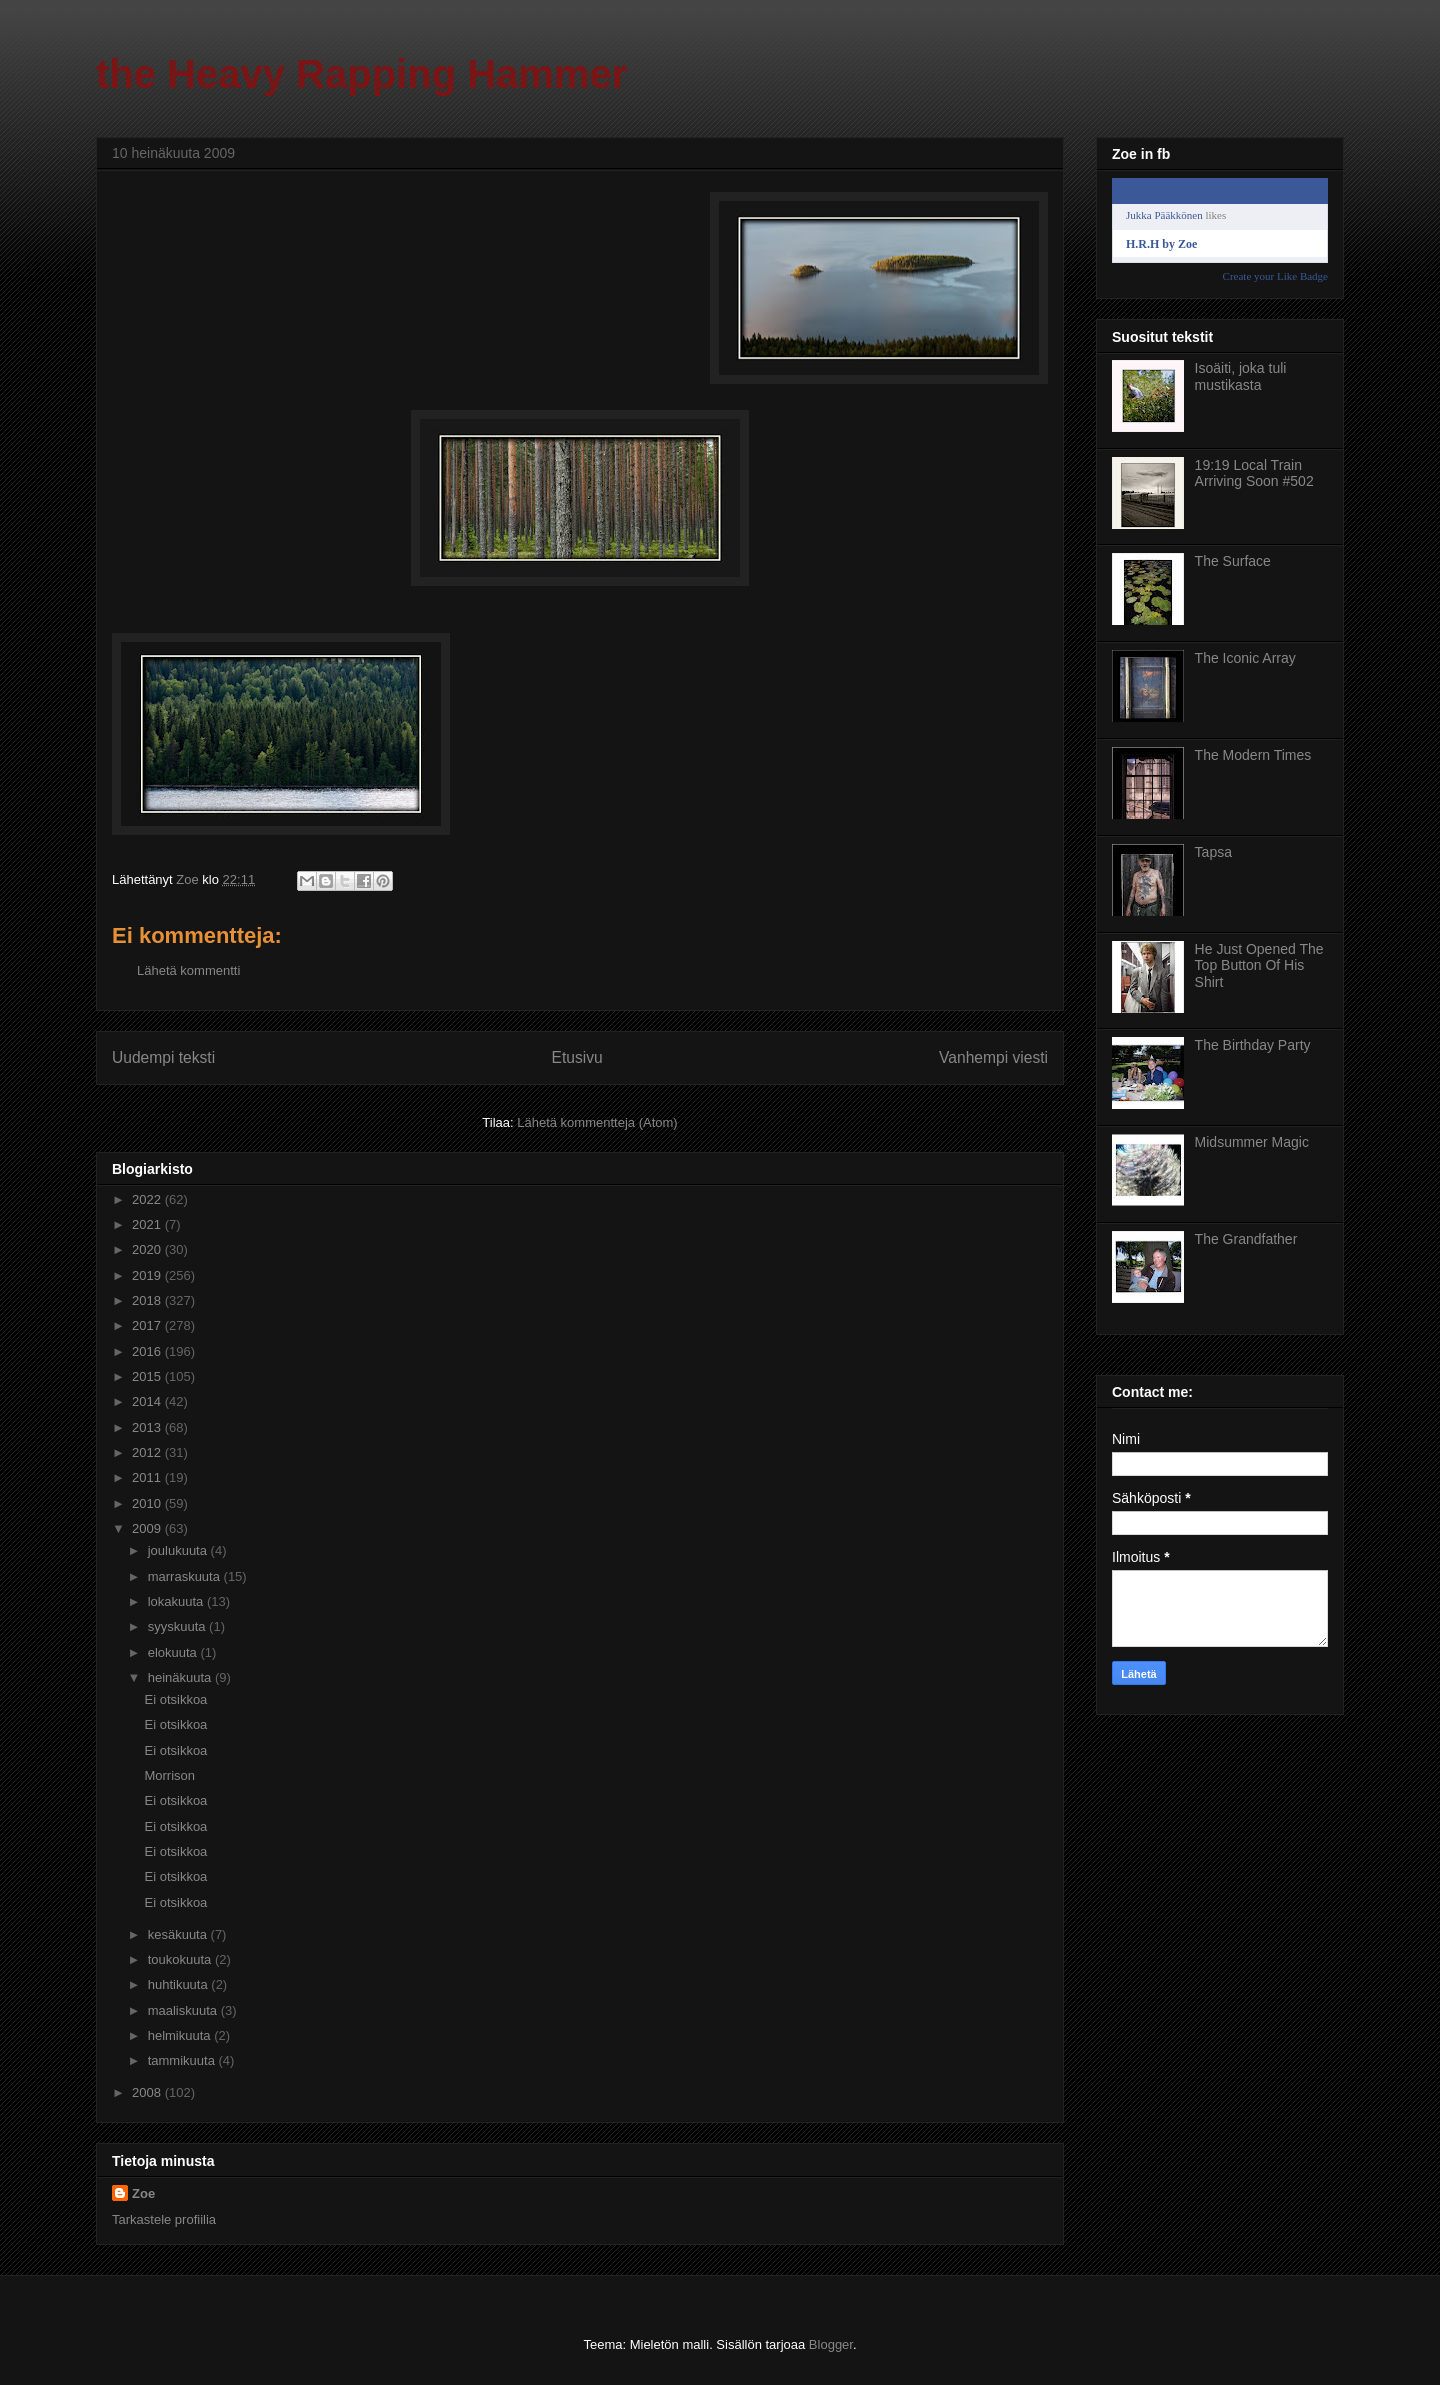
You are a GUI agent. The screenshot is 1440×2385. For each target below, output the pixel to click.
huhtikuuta (180, 1984)
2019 (148, 1275)
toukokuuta (181, 1959)
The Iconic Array (1245, 658)
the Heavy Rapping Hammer (361, 74)
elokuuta (174, 1652)
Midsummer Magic (1252, 1142)
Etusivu (577, 1057)
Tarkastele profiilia (164, 2219)
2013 (148, 1427)
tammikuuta (183, 2060)
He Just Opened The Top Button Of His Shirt (1259, 966)
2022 (148, 1199)
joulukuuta (179, 1550)
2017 (148, 1325)
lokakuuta (177, 1601)
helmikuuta (181, 2035)
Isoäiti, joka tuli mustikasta (1241, 376)
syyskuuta (178, 1626)
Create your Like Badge (1275, 276)
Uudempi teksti (163, 1057)
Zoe (143, 2193)
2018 (148, 1300)
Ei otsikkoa (175, 1699)
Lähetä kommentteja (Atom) (597, 1122)
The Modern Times (1253, 755)
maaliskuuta (184, 2010)
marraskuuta (186, 1576)
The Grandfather (1246, 1239)
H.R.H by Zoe (1161, 244)
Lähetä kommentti (188, 970)
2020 (148, 1249)
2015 (148, 1376)
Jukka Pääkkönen (1164, 215)
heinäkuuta (181, 1677)
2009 (148, 1528)
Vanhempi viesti (993, 1057)
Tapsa (1213, 852)
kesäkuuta (179, 1934)
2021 (148, 1224)
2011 (148, 1477)
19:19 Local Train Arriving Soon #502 (1254, 473)
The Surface (1233, 561)
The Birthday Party (1253, 1045)
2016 (148, 1351)
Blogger (831, 2344)
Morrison (169, 1775)
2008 (148, 2092)
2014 (148, 1401)
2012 (148, 1452)
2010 (148, 1503)
